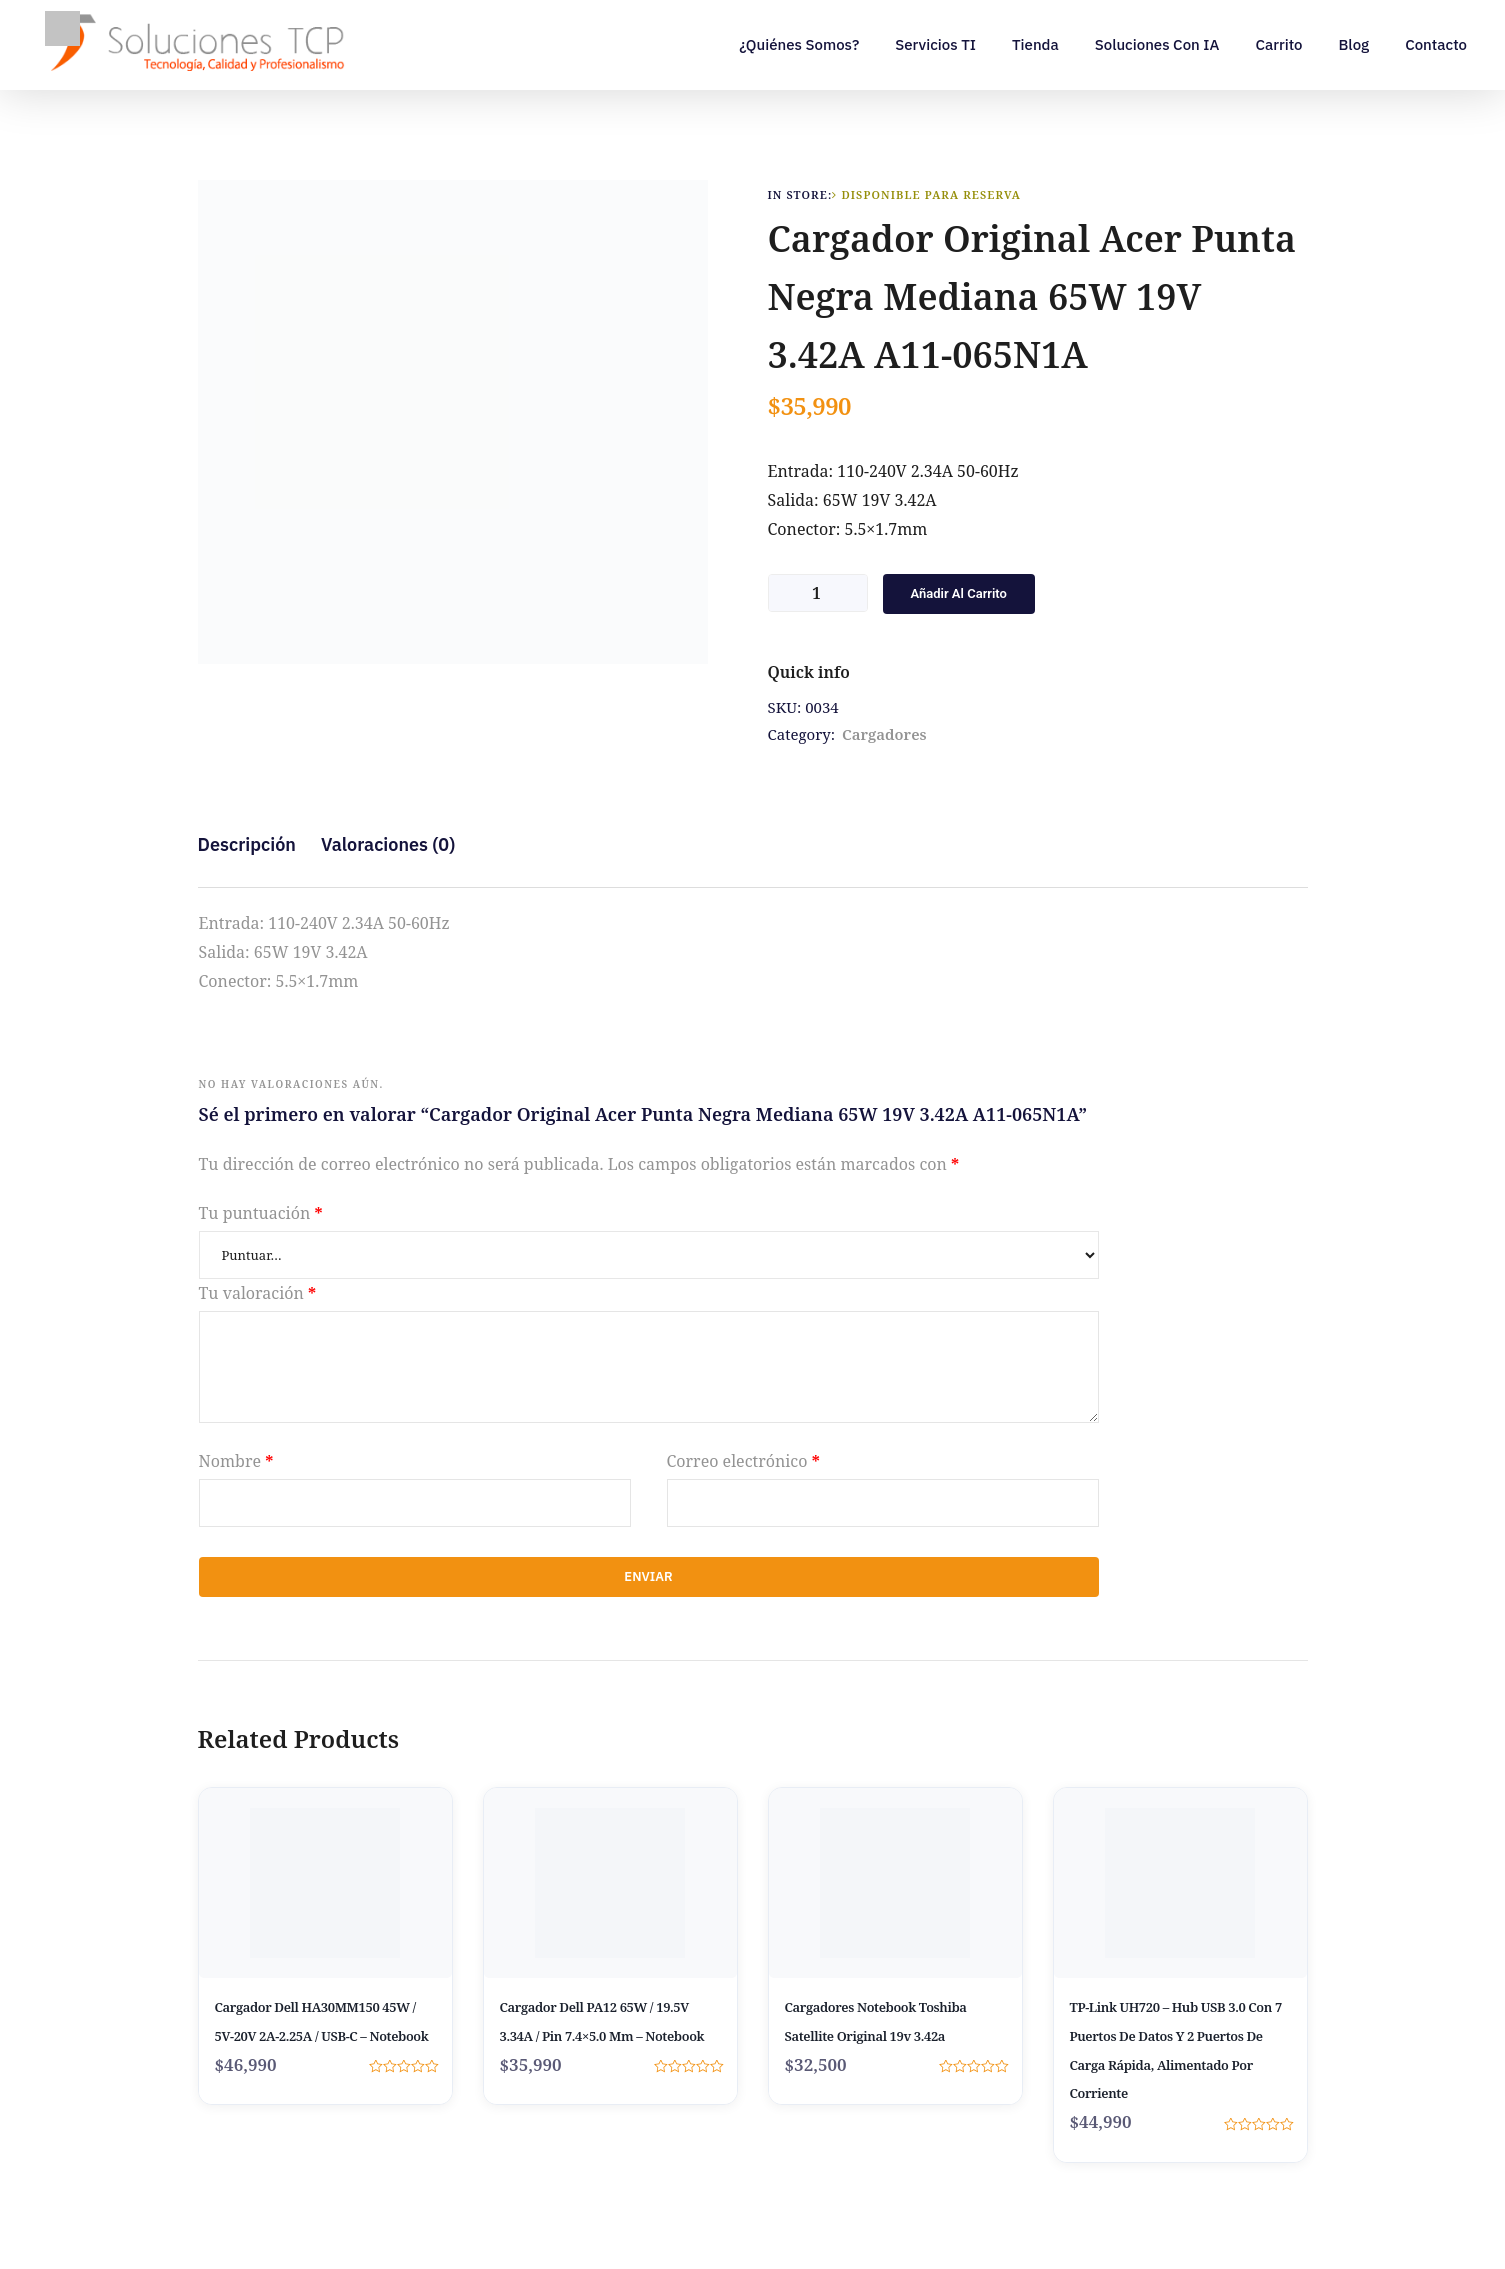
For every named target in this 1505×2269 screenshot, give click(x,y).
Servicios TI (935, 44)
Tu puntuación (261, 1213)
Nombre (236, 1461)
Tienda (1035, 44)
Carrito (1278, 44)
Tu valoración (258, 1293)
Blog (1353, 44)
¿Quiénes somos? (799, 44)
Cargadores (884, 734)
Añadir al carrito (959, 593)
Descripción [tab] (247, 844)
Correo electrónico (743, 1461)
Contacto (1436, 44)
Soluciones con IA (1157, 44)
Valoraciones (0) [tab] (388, 844)
